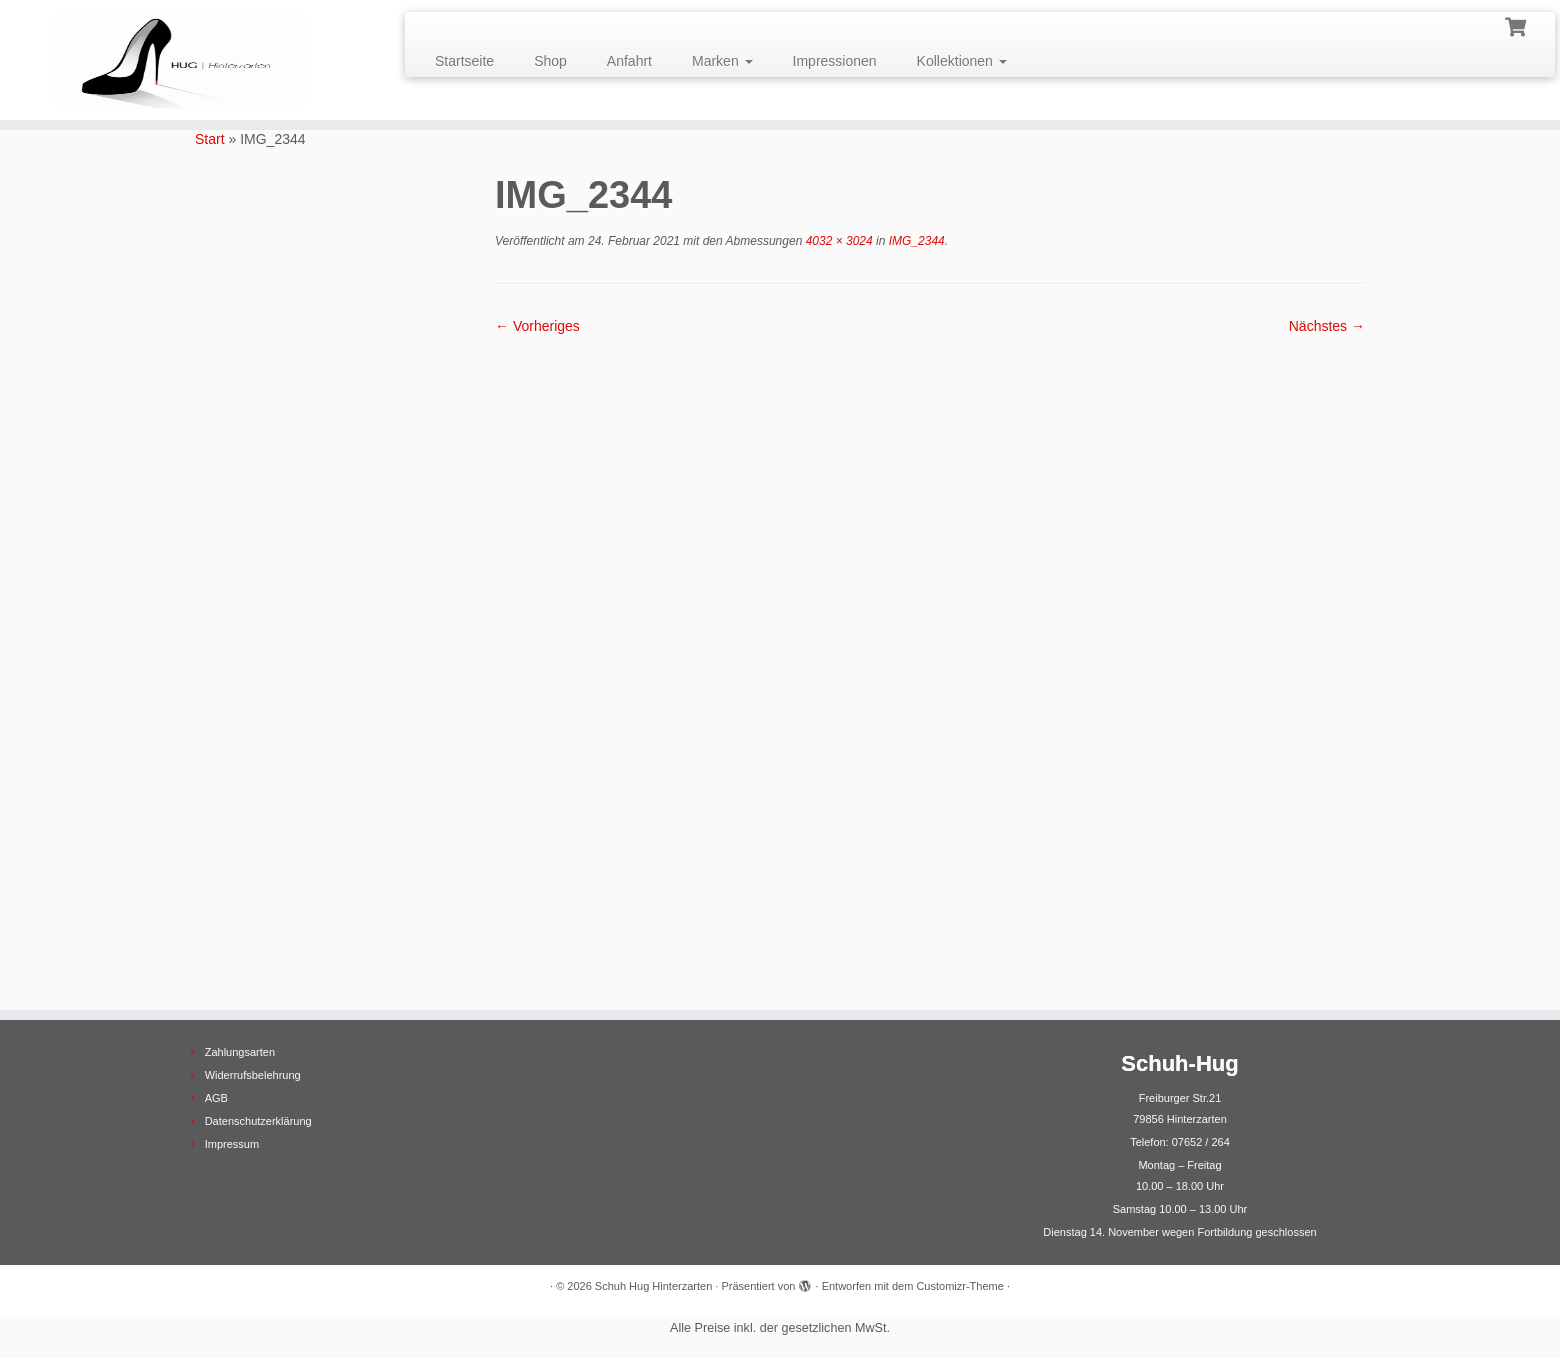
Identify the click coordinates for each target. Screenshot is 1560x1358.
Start (210, 139)
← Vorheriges (537, 326)
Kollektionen (962, 61)
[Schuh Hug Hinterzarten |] (180, 60)
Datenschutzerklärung (258, 1121)
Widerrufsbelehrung (253, 1075)
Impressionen (835, 61)
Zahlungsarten (240, 1052)
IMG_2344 (914, 241)
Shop (550, 61)
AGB (216, 1098)
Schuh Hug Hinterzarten (653, 1286)
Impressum (232, 1144)
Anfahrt (629, 61)
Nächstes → (1327, 326)
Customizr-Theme (959, 1286)
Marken (722, 61)
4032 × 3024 (837, 241)
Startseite (464, 61)
